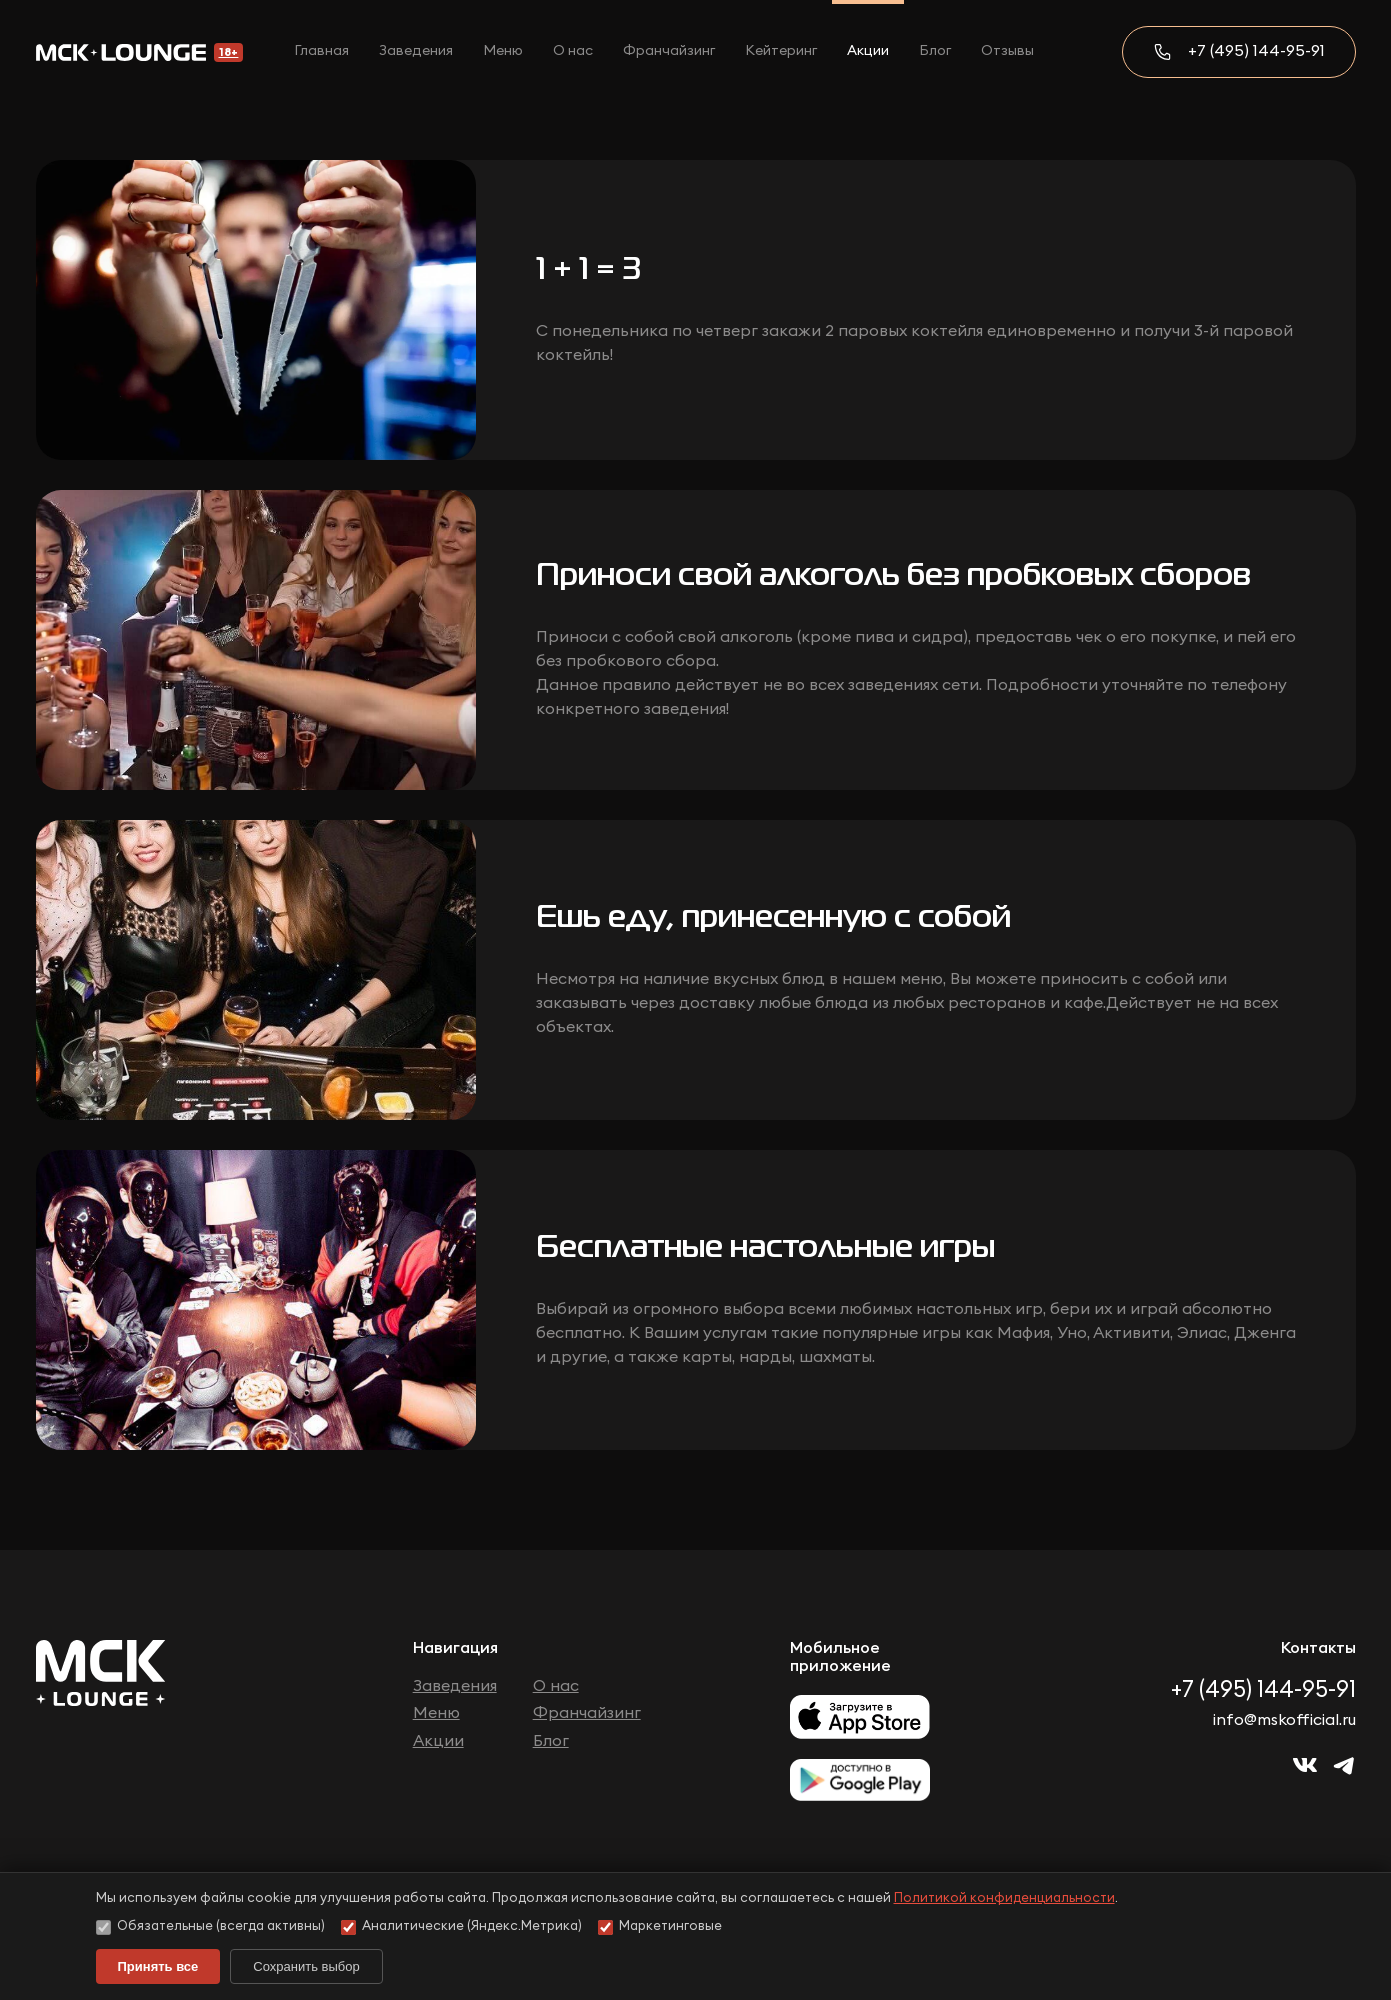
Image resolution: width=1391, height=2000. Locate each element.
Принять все (158, 1966)
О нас (573, 51)
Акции (868, 51)
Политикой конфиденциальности (1004, 1898)
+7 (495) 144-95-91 (1256, 51)
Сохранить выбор (306, 1966)
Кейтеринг (781, 51)
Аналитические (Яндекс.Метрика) (461, 1927)
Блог (935, 51)
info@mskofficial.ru (1284, 1720)
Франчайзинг (669, 51)
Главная (321, 51)
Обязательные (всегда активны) (210, 1927)
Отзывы (1007, 51)
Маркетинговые (660, 1927)
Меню (503, 51)
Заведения (416, 51)
